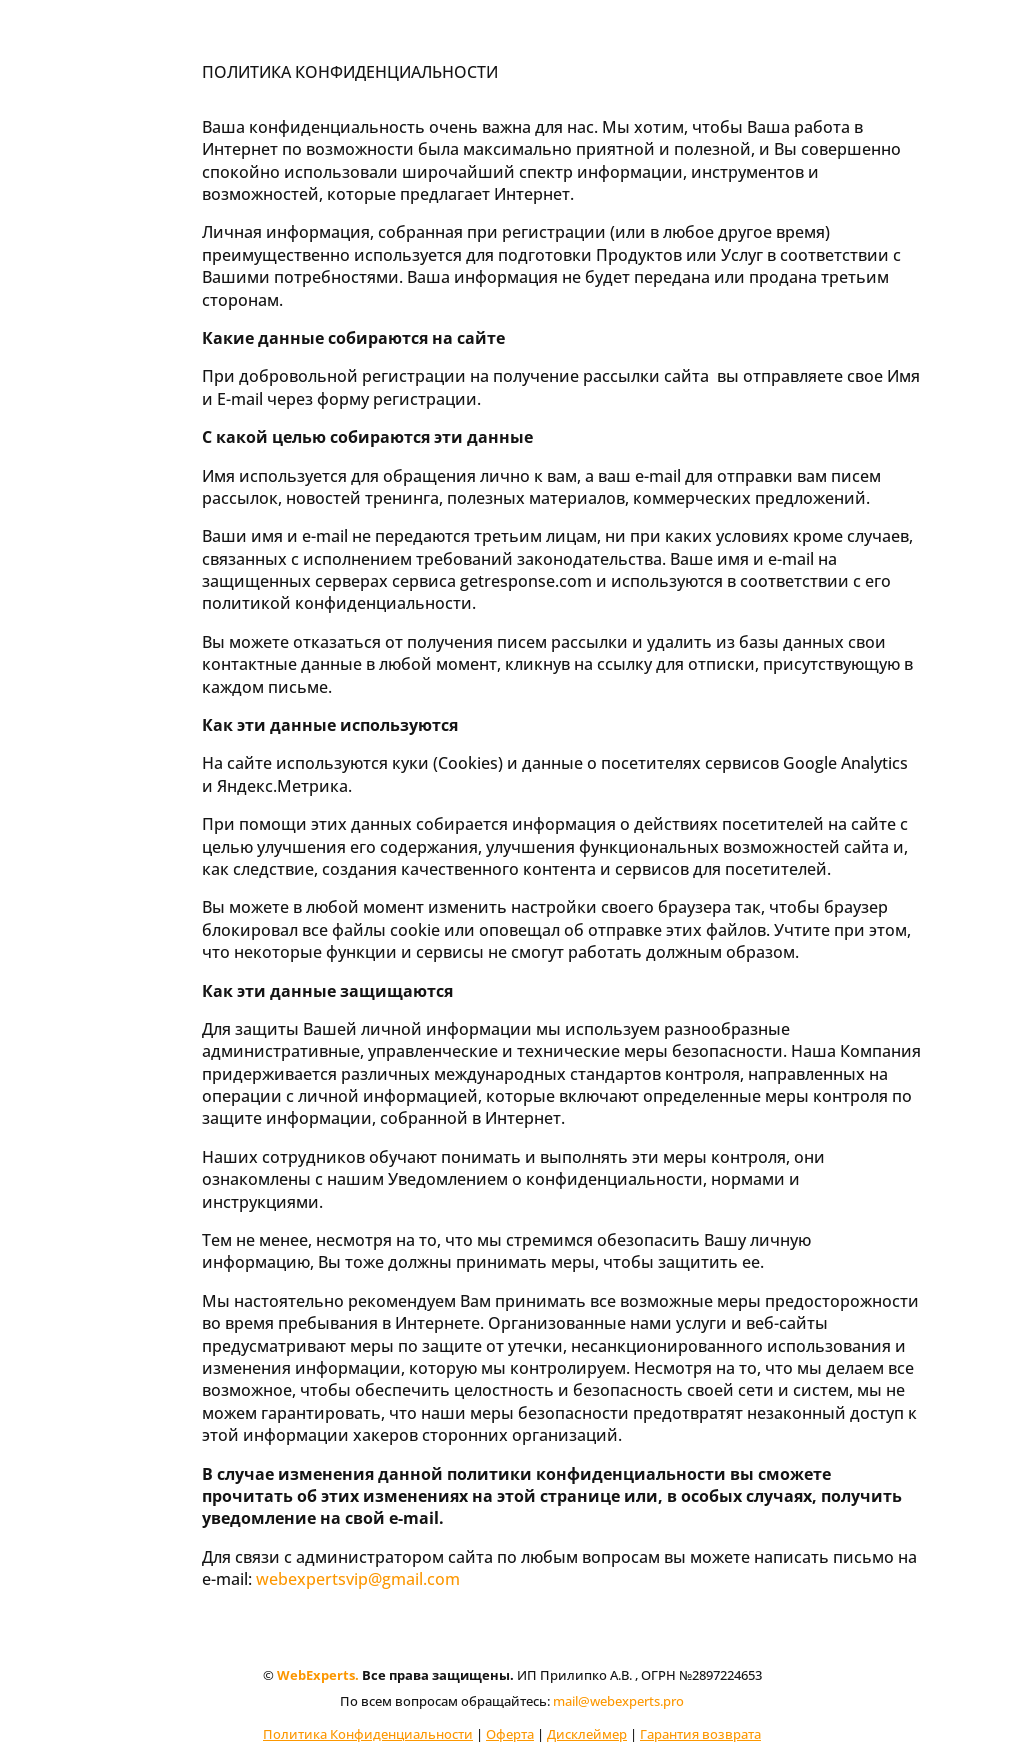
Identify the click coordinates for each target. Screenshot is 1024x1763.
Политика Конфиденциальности (368, 1734)
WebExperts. (318, 1675)
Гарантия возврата (700, 1734)
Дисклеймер (587, 1734)
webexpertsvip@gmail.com (358, 1579)
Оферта (510, 1734)
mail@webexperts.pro (618, 1701)
